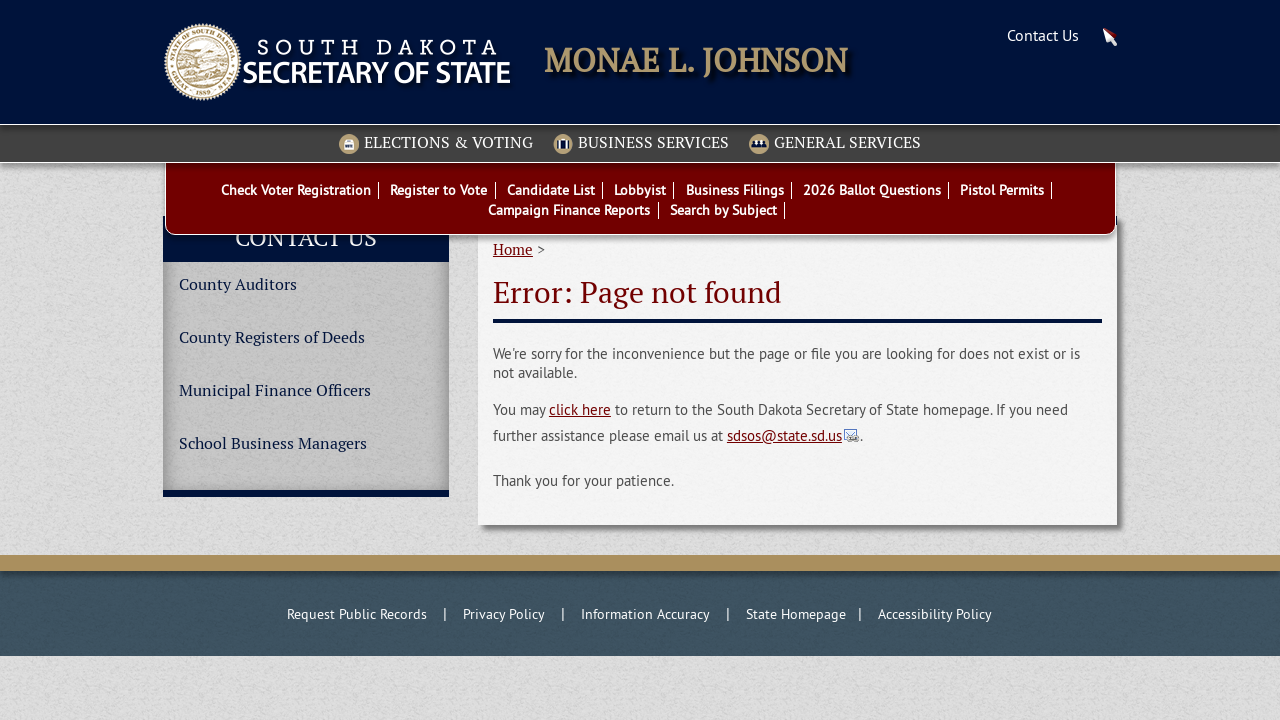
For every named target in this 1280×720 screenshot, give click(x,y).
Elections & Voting (436, 144)
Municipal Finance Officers (275, 390)
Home (513, 249)
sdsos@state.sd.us (784, 436)
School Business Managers (273, 443)
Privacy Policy (504, 614)
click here (580, 409)
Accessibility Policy (935, 614)
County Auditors (238, 284)
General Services (835, 144)
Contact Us (1043, 35)
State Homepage (796, 614)
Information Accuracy (645, 614)
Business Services (641, 144)
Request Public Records (357, 614)
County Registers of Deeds (272, 337)
